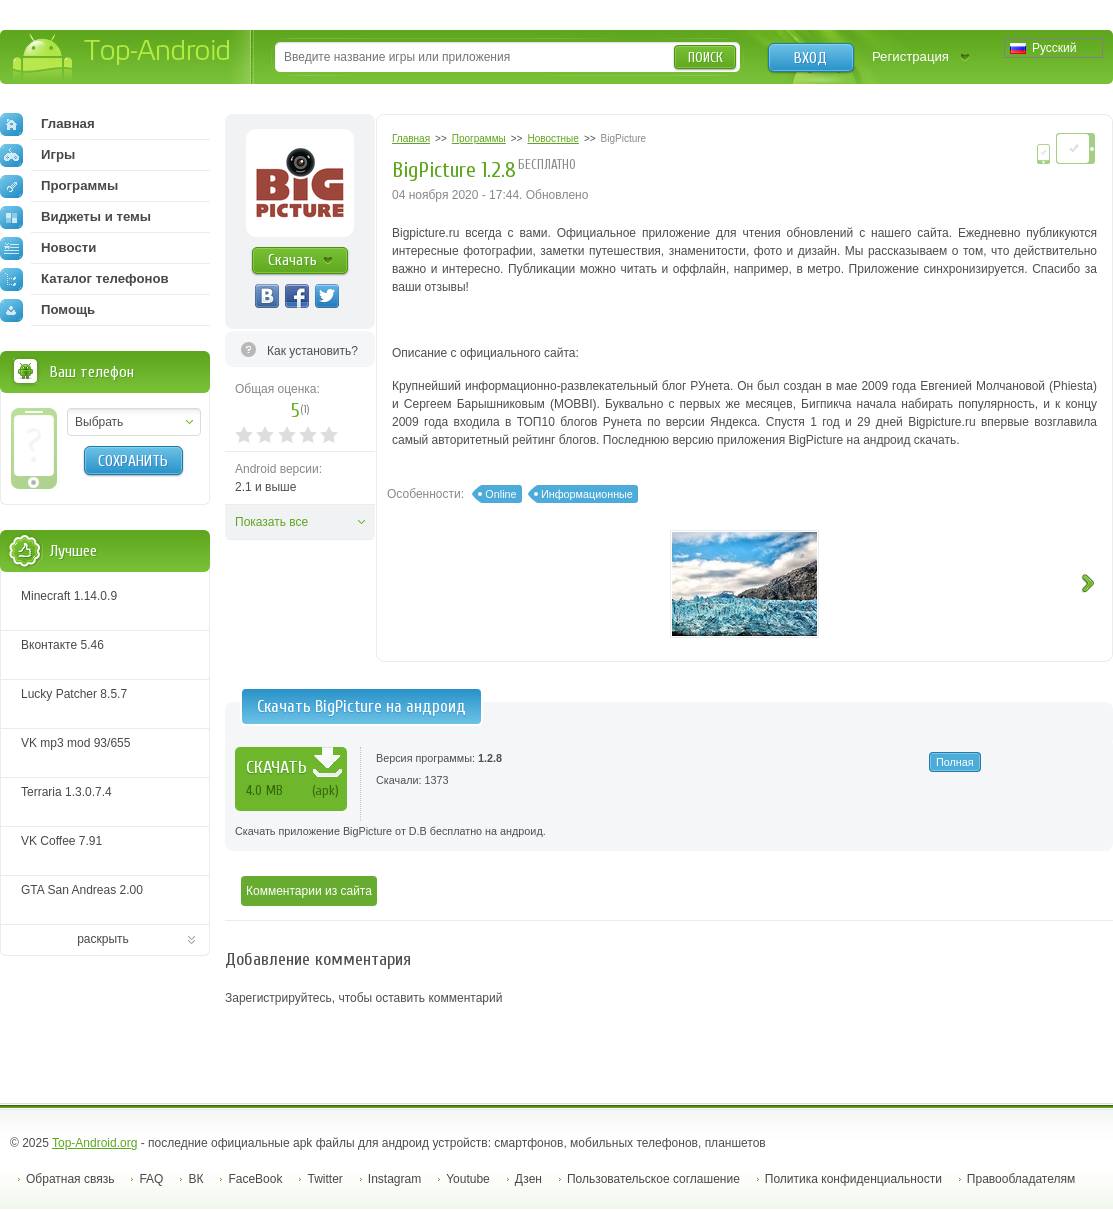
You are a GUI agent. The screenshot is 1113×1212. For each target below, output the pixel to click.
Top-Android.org (94, 1143)
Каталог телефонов (84, 279)
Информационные (587, 494)
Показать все (271, 522)
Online (500, 494)
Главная (47, 124)
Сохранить (133, 461)
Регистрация (910, 56)
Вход (810, 58)
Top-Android (122, 58)
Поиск (705, 57)
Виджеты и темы (75, 217)
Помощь (47, 310)
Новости (48, 248)
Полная (955, 762)
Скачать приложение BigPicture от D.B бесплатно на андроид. (390, 831)
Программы (59, 186)
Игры (37, 155)
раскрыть (103, 939)
